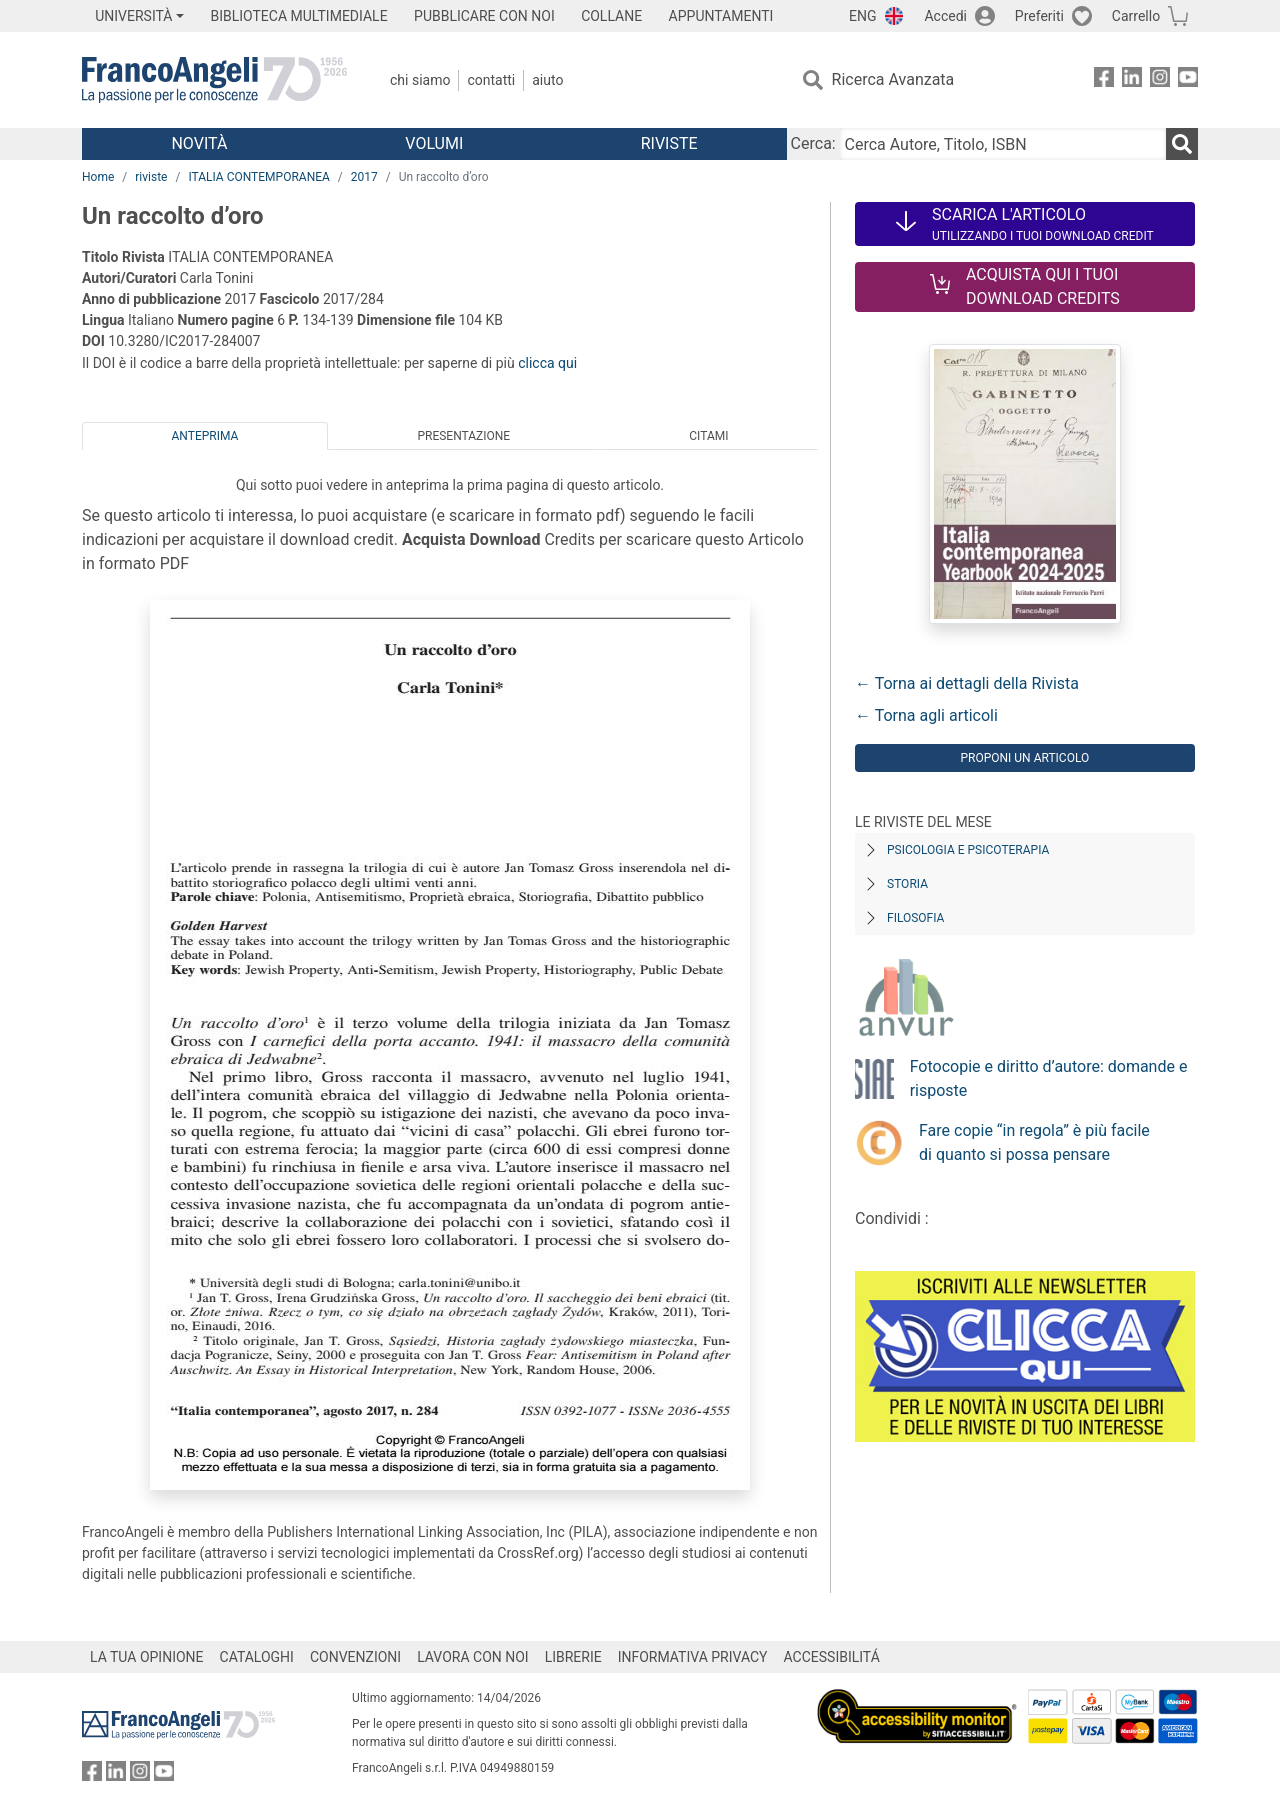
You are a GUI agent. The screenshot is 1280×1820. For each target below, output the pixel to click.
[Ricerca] (1182, 144)
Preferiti (1039, 16)
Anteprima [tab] (205, 436)
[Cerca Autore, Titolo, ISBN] (1003, 144)
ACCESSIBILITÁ (832, 1657)
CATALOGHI (257, 1657)
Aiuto (547, 80)
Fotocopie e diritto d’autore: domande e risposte (1049, 1078)
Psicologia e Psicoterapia (968, 850)
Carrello (1136, 16)
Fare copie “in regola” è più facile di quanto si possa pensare (1034, 1142)
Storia (907, 884)
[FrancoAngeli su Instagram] (1160, 80)
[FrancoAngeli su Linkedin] (1132, 80)
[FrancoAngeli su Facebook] (1104, 80)
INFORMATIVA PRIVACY (693, 1657)
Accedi (945, 16)
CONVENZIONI (355, 1657)
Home (98, 177)
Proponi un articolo (1024, 758)
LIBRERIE (573, 1657)
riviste (151, 177)
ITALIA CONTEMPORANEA (258, 177)
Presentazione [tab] (463, 436)
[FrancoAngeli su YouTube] (1188, 80)
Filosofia (915, 918)
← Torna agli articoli (926, 715)
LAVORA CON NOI (473, 1657)
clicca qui (547, 363)
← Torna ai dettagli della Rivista (967, 683)
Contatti (491, 80)
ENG (862, 16)
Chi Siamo (420, 80)
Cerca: (813, 143)
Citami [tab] (708, 436)
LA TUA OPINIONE (147, 1657)
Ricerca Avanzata (893, 79)
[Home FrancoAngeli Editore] (214, 80)
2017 (364, 177)
